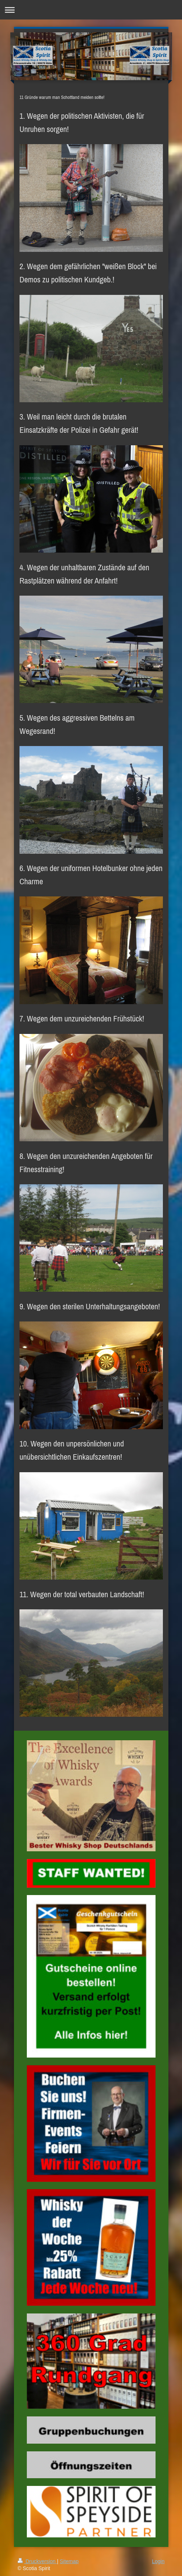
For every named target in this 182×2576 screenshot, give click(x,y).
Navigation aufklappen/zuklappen (91, 10)
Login (158, 2561)
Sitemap (69, 2561)
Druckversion (37, 2561)
